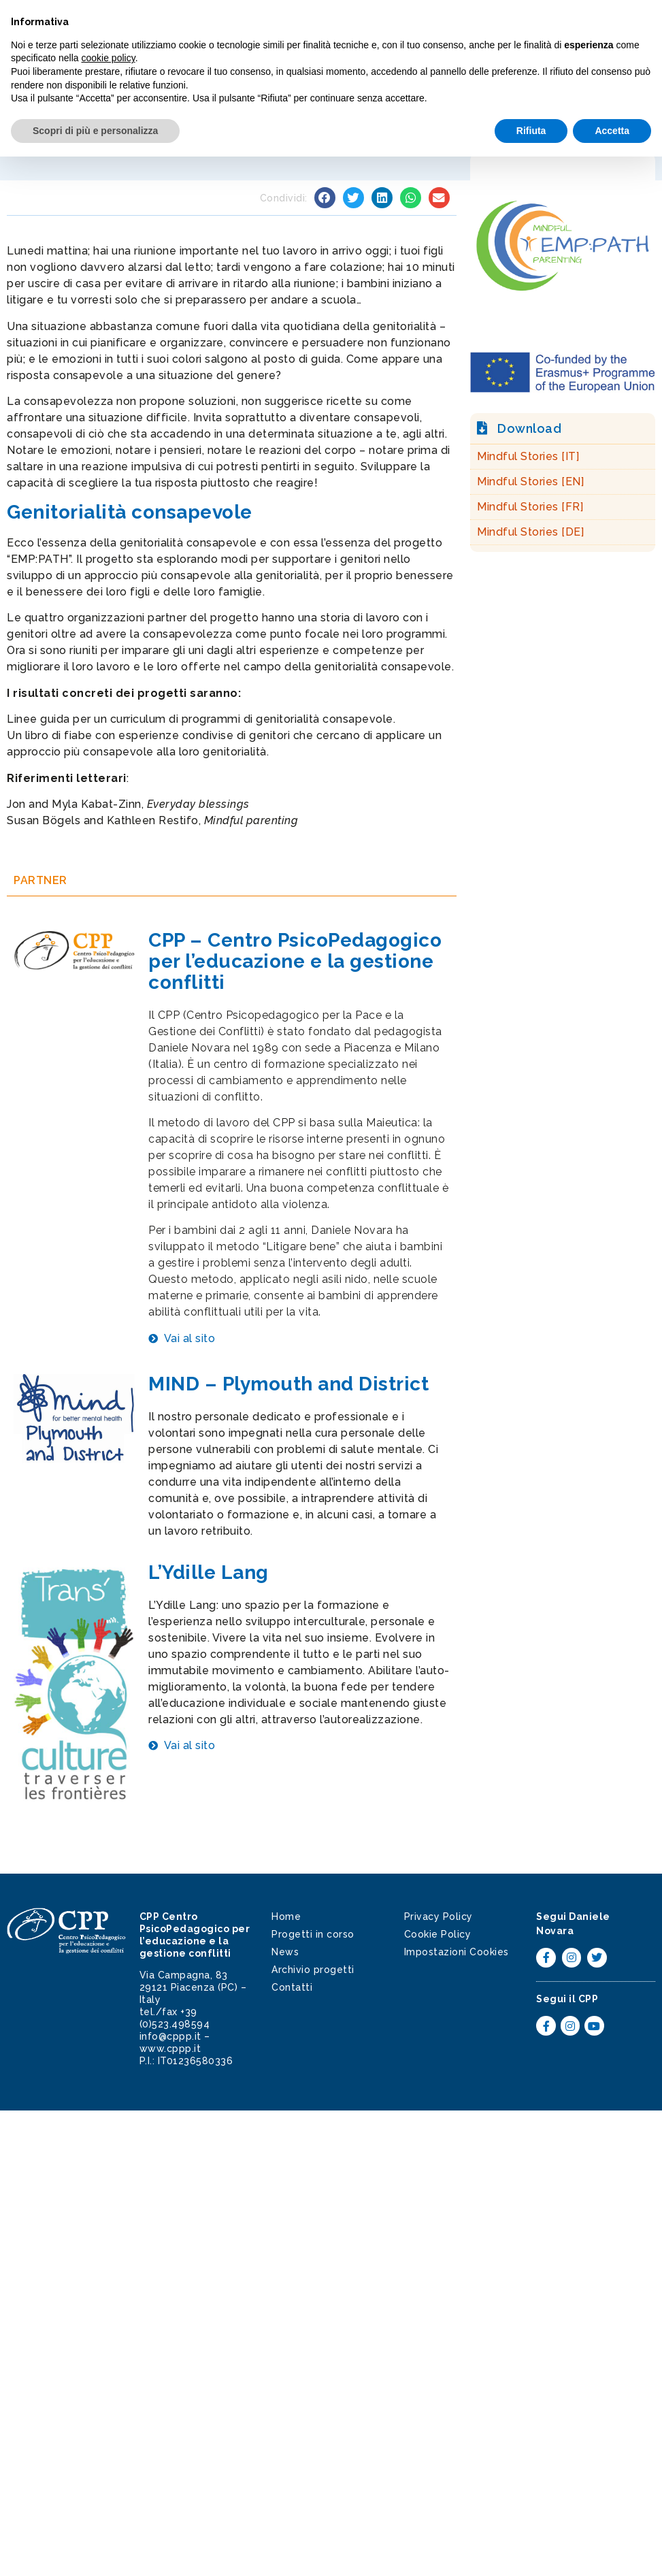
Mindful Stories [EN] (530, 481)
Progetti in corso (312, 1934)
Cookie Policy (437, 1934)
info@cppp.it (170, 2036)
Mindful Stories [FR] (530, 506)
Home (286, 1916)
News (285, 1951)
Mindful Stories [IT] (528, 456)
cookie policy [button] (108, 2477)
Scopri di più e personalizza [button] (95, 2549)
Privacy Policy (438, 1916)
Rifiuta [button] (531, 2549)
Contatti (291, 1987)
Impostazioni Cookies (456, 1951)
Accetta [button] (612, 2549)
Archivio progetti (312, 1969)
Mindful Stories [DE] (530, 531)
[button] (637, 26)
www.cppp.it (170, 2048)
